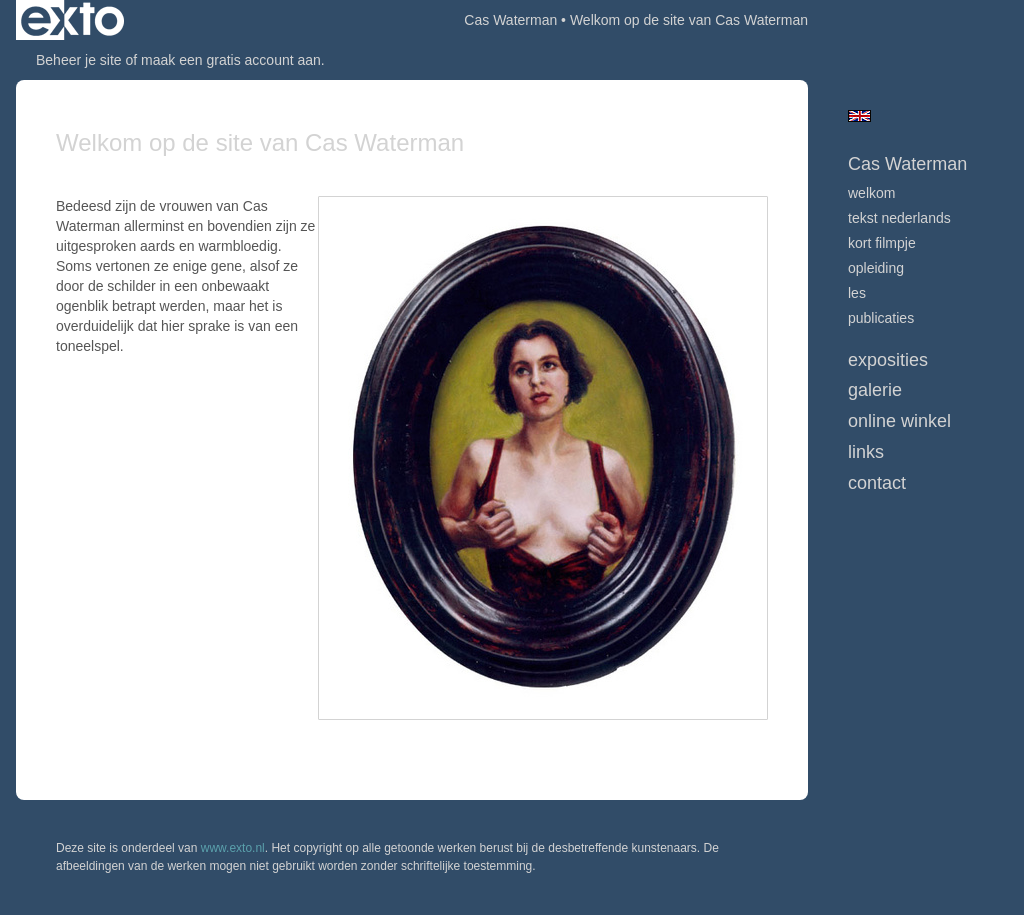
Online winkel (899, 421)
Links (866, 452)
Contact (877, 483)
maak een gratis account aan (231, 60)
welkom (871, 193)
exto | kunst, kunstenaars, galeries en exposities (72, 20)
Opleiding (876, 268)
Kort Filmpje (882, 243)
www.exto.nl (233, 848)
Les (857, 293)
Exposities (888, 360)
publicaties (881, 318)
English (859, 116)
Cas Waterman (510, 20)
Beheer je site (79, 60)
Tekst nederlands (899, 218)
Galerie (875, 390)
